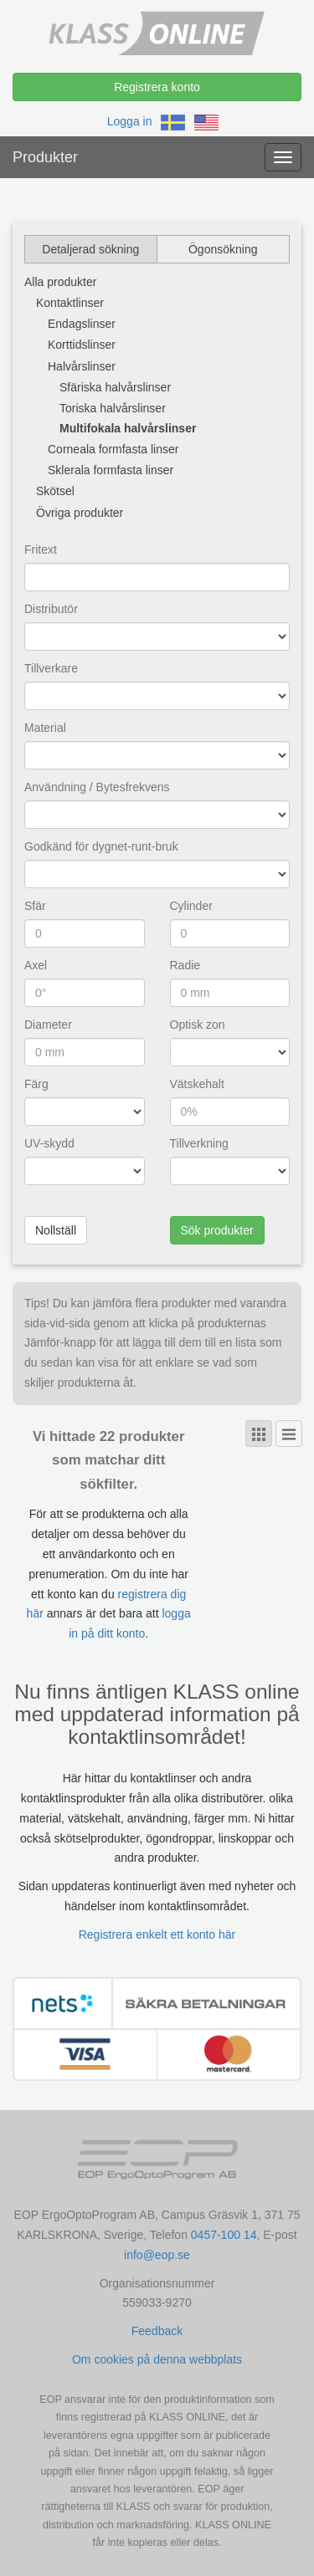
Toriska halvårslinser (112, 408)
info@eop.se (157, 2255)
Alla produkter (60, 282)
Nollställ (55, 1230)
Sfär (35, 905)
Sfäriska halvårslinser (115, 387)
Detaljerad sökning (90, 249)
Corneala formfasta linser (113, 449)
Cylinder (191, 905)
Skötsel (55, 491)
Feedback (157, 2331)
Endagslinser (82, 323)
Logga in (129, 121)
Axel (35, 965)
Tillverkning (199, 1143)
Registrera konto (157, 87)
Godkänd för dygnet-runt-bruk (101, 846)
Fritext (40, 549)
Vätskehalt (197, 1084)
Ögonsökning (223, 249)
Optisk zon (197, 1024)
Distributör (51, 609)
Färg (36, 1084)
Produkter (45, 157)
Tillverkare (51, 668)
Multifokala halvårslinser (127, 428)
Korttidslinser (82, 344)
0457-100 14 (224, 2234)
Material (45, 727)
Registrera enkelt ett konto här (157, 1934)
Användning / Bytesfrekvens (97, 787)
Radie (185, 965)
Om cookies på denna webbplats (157, 2359)
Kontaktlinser (70, 302)
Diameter (48, 1024)
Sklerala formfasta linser (110, 470)
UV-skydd (49, 1143)
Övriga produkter (79, 512)
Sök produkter (217, 1230)
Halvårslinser (82, 366)
